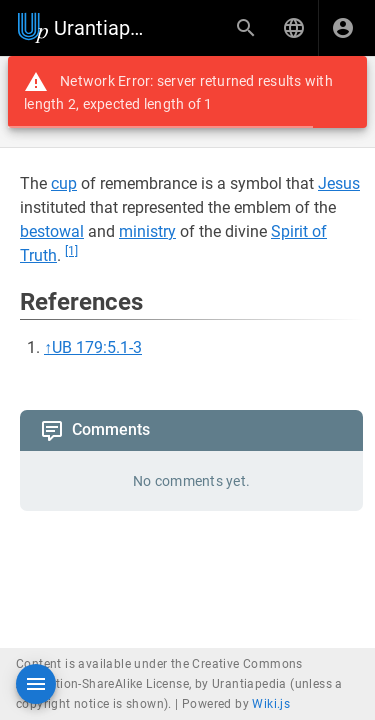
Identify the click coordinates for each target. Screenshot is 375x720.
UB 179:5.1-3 (97, 347)
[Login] (343, 28)
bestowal (52, 231)
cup (64, 183)
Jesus (339, 183)
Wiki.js (271, 704)
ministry (147, 231)
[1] (71, 251)
